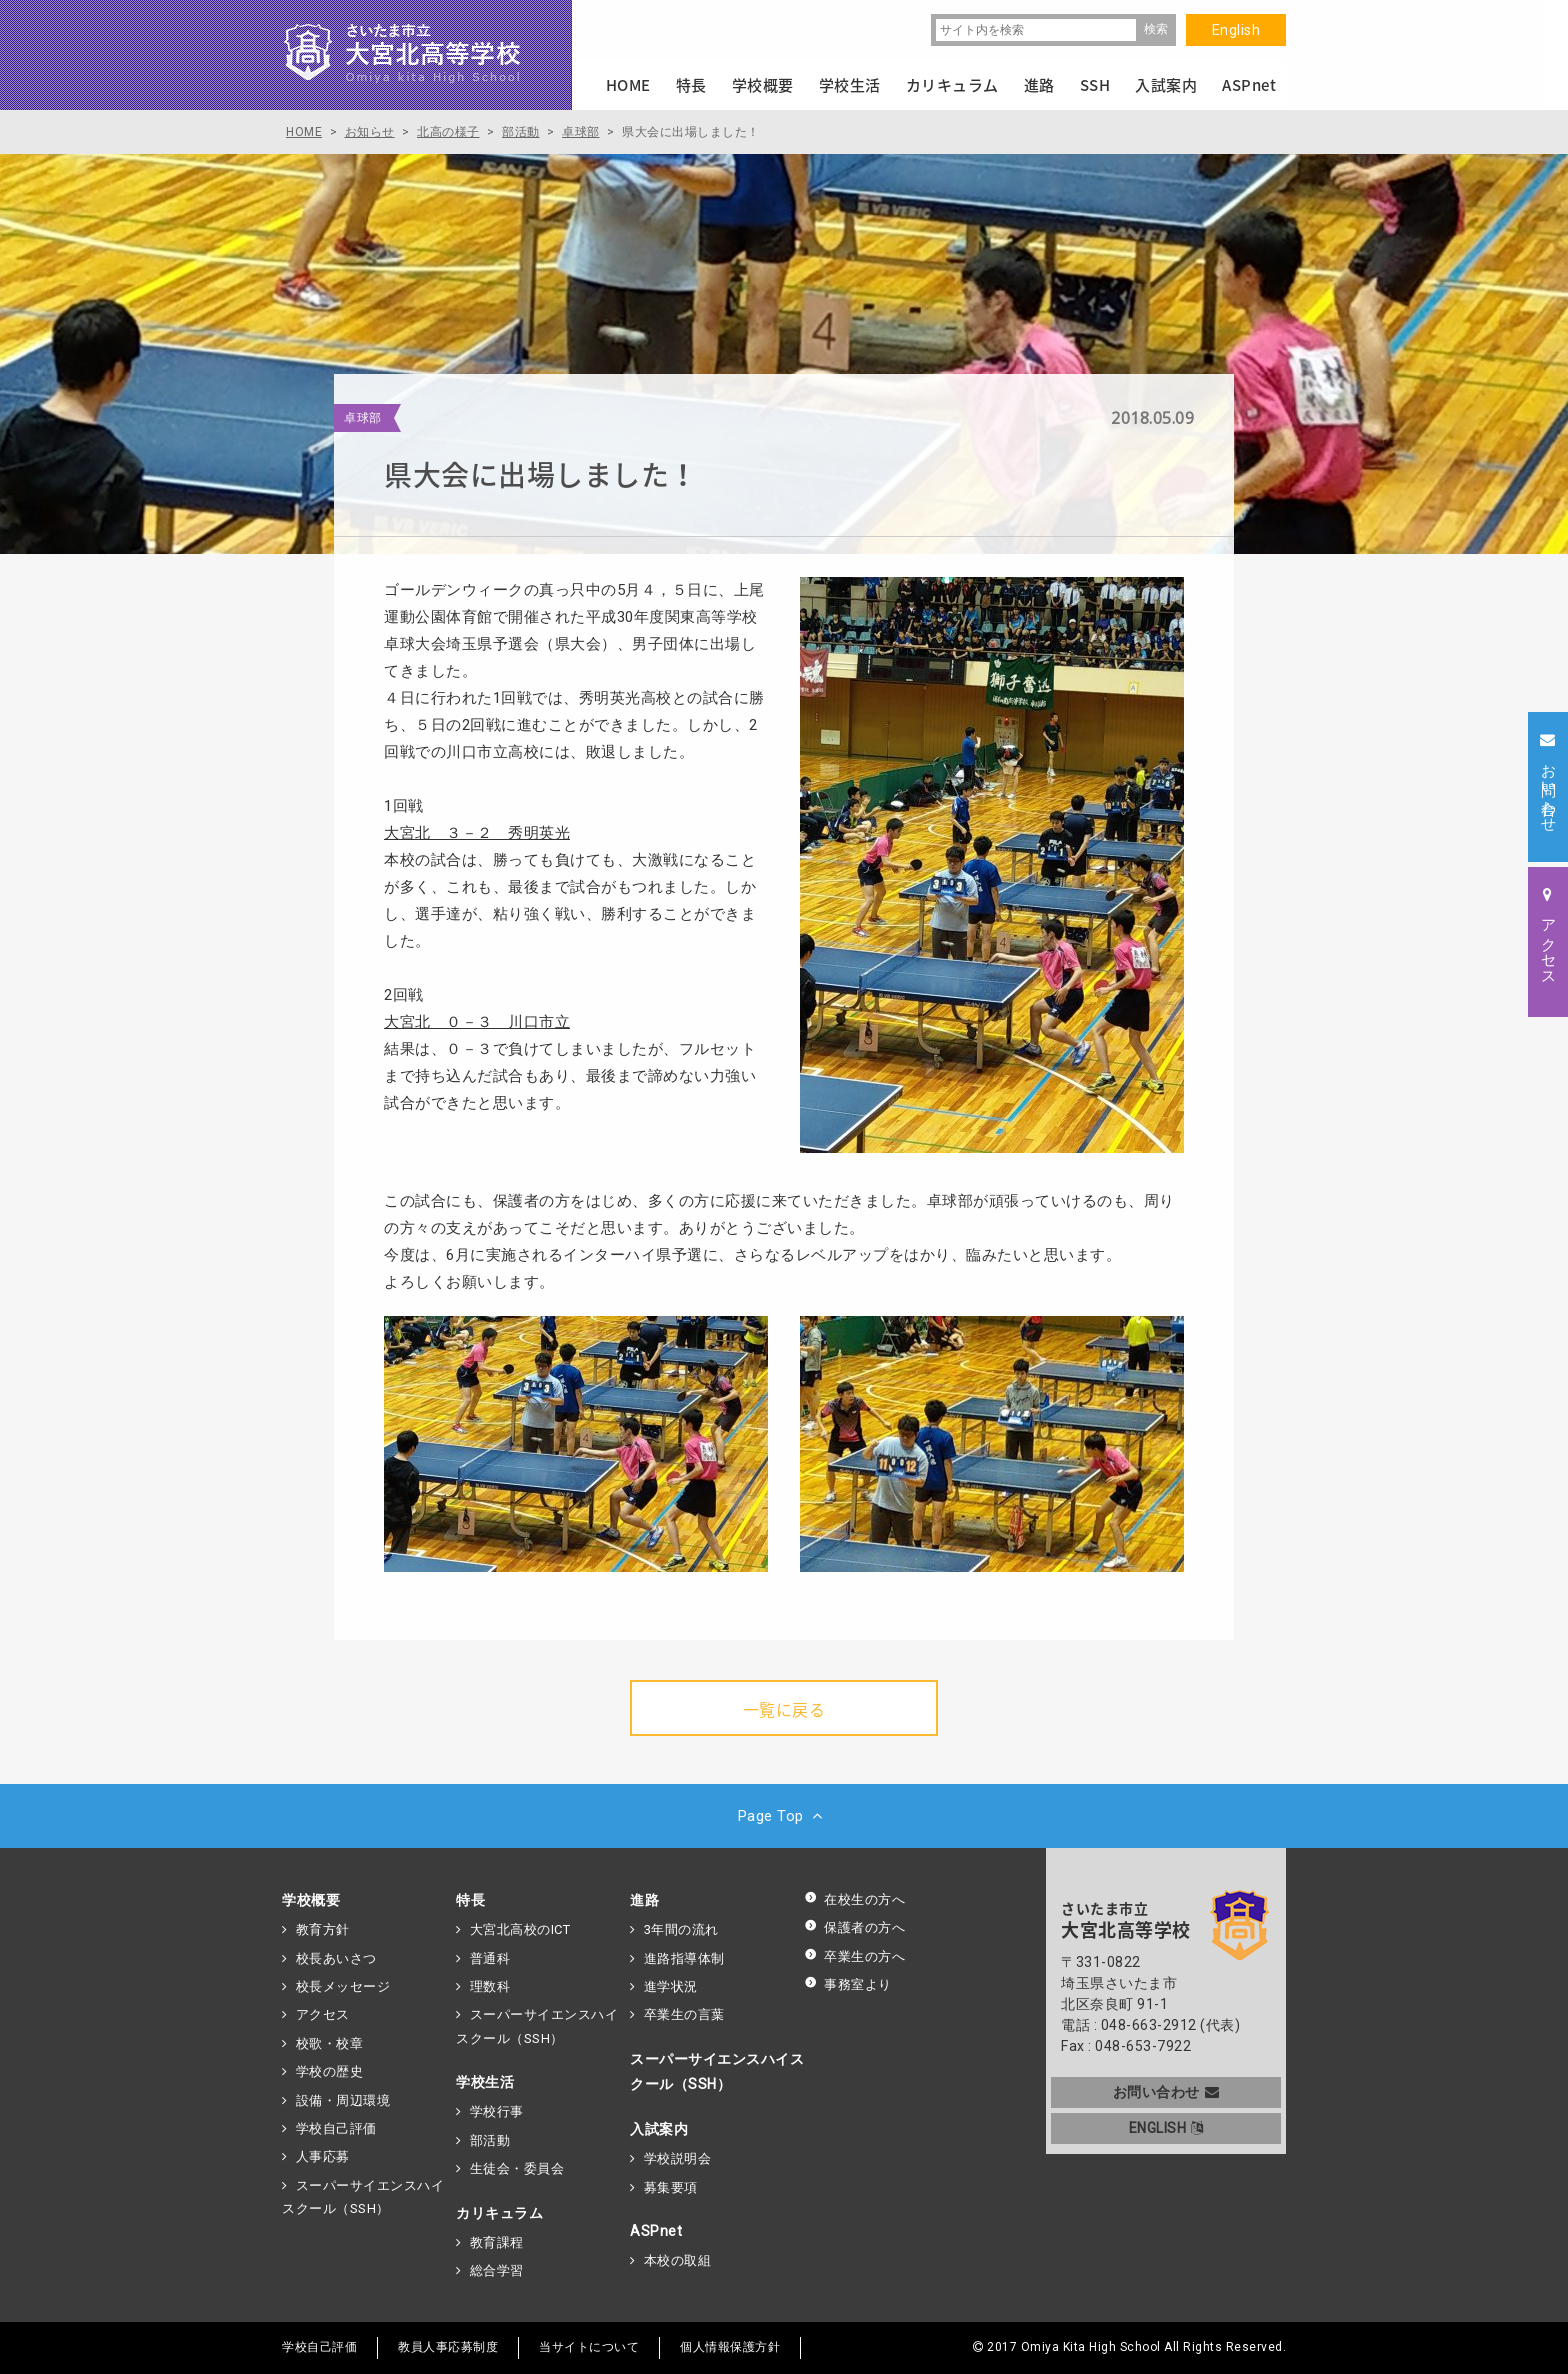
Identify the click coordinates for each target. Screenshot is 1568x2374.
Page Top (784, 1816)
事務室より (848, 1984)
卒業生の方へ (854, 1956)
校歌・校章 (330, 2043)
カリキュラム (499, 2213)
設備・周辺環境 (343, 2100)
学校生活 (485, 2082)
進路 (644, 1900)
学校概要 (311, 1900)
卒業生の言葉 (684, 2014)
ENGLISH (1166, 2128)
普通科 (490, 1958)
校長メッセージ (343, 1986)
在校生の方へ (854, 1899)
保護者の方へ (854, 1927)
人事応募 (323, 2156)
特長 (470, 1900)
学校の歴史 (330, 2071)
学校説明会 (678, 2158)
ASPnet (656, 2231)
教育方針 (323, 1929)
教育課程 (497, 2242)
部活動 (490, 2140)
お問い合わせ (1166, 2092)
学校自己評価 (336, 2128)
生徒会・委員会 (517, 2168)
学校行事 (497, 2111)
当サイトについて (589, 2347)
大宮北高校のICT (520, 1929)
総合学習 (497, 2270)
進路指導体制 (684, 1958)
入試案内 (659, 2129)
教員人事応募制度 (448, 2347)
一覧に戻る (784, 1709)
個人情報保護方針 (730, 2347)
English (1236, 30)
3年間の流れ (681, 1929)
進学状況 (671, 1986)
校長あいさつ (336, 1958)
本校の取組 (678, 2260)
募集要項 (671, 2187)
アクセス (323, 2014)
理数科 (490, 1986)
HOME (628, 85)
